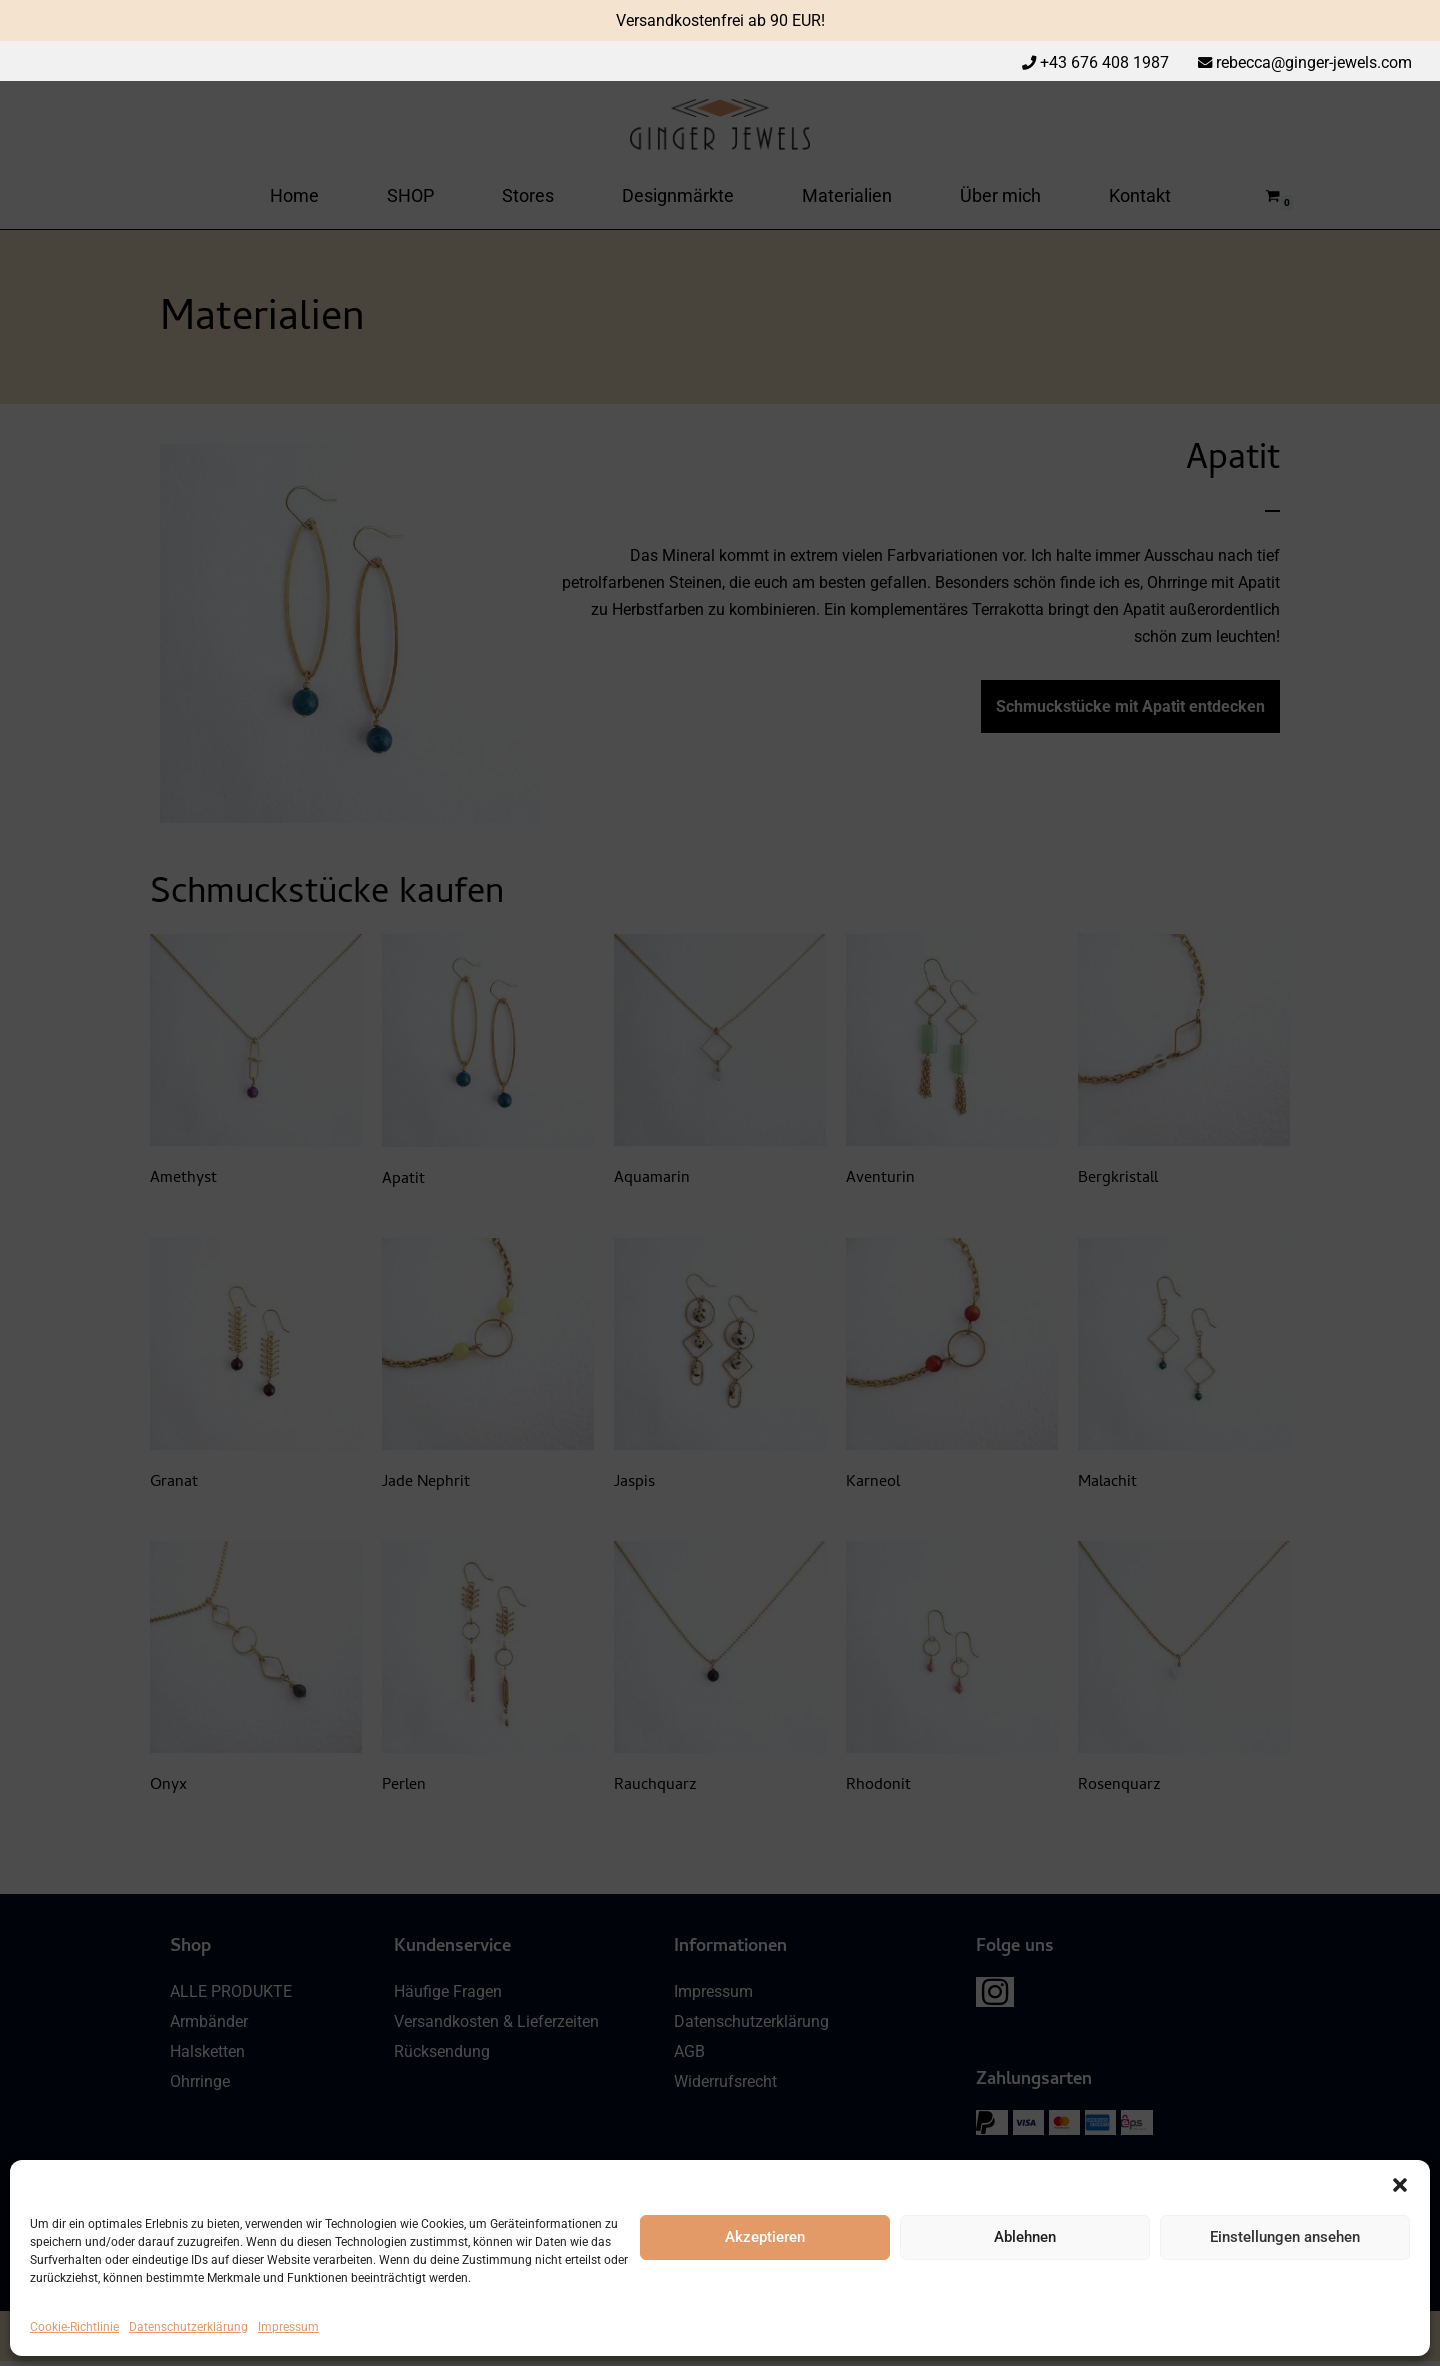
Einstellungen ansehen (1285, 2237)
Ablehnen (1025, 2237)
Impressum (288, 2327)
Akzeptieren (765, 2237)
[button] (1400, 2185)
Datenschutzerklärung (188, 2327)
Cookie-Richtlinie (74, 2327)
